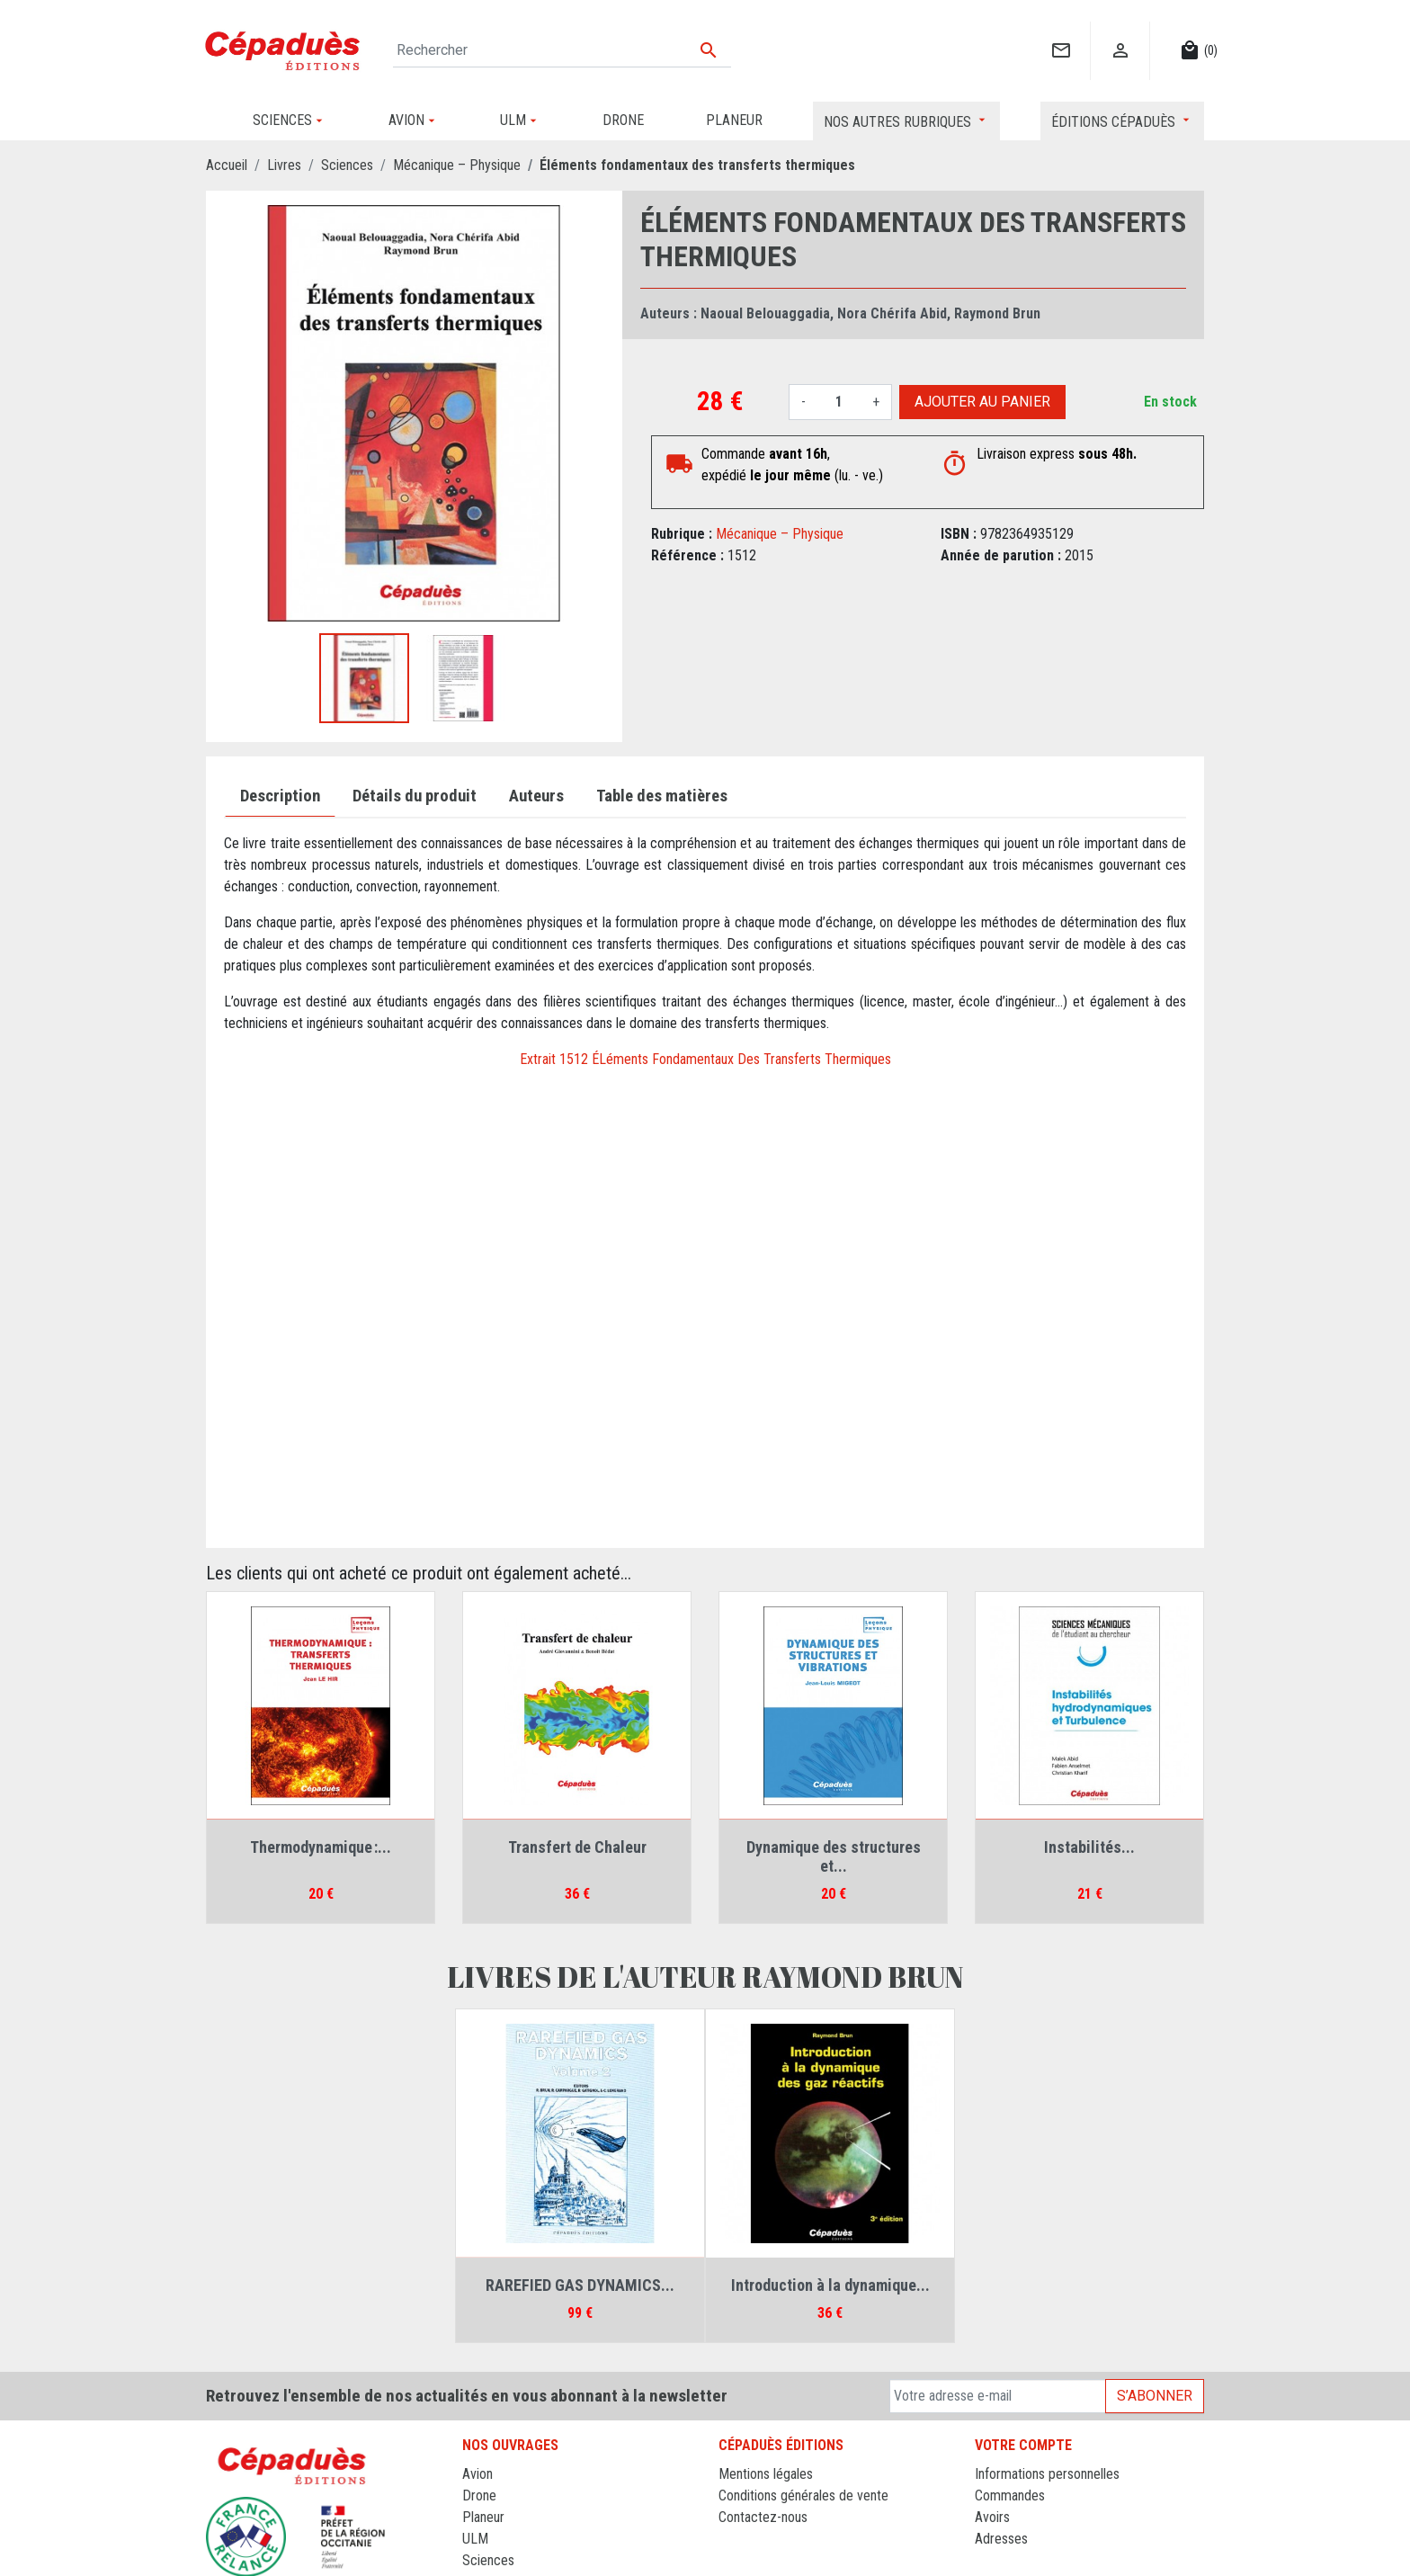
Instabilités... (1089, 1847)
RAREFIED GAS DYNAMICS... (580, 2285)
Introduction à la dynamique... (830, 2285)
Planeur (483, 2517)
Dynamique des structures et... (833, 1857)
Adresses (1001, 2538)
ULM (475, 2538)
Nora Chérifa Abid (892, 313)
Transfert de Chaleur (577, 1847)
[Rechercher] (562, 50)
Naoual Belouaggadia (765, 313)
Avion (477, 2473)
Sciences (488, 2560)
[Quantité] (839, 402)
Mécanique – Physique (779, 533)
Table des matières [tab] (661, 796)
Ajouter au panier (982, 401)
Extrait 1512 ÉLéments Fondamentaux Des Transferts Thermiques (705, 1059)
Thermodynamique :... (320, 1847)
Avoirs (992, 2517)
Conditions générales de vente (803, 2495)
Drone (479, 2495)
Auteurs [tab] (536, 796)
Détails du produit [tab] (414, 796)
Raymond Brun (997, 313)
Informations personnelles (1047, 2473)
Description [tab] (280, 796)
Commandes (1010, 2495)
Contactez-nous (763, 2517)
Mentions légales (765, 2473)
